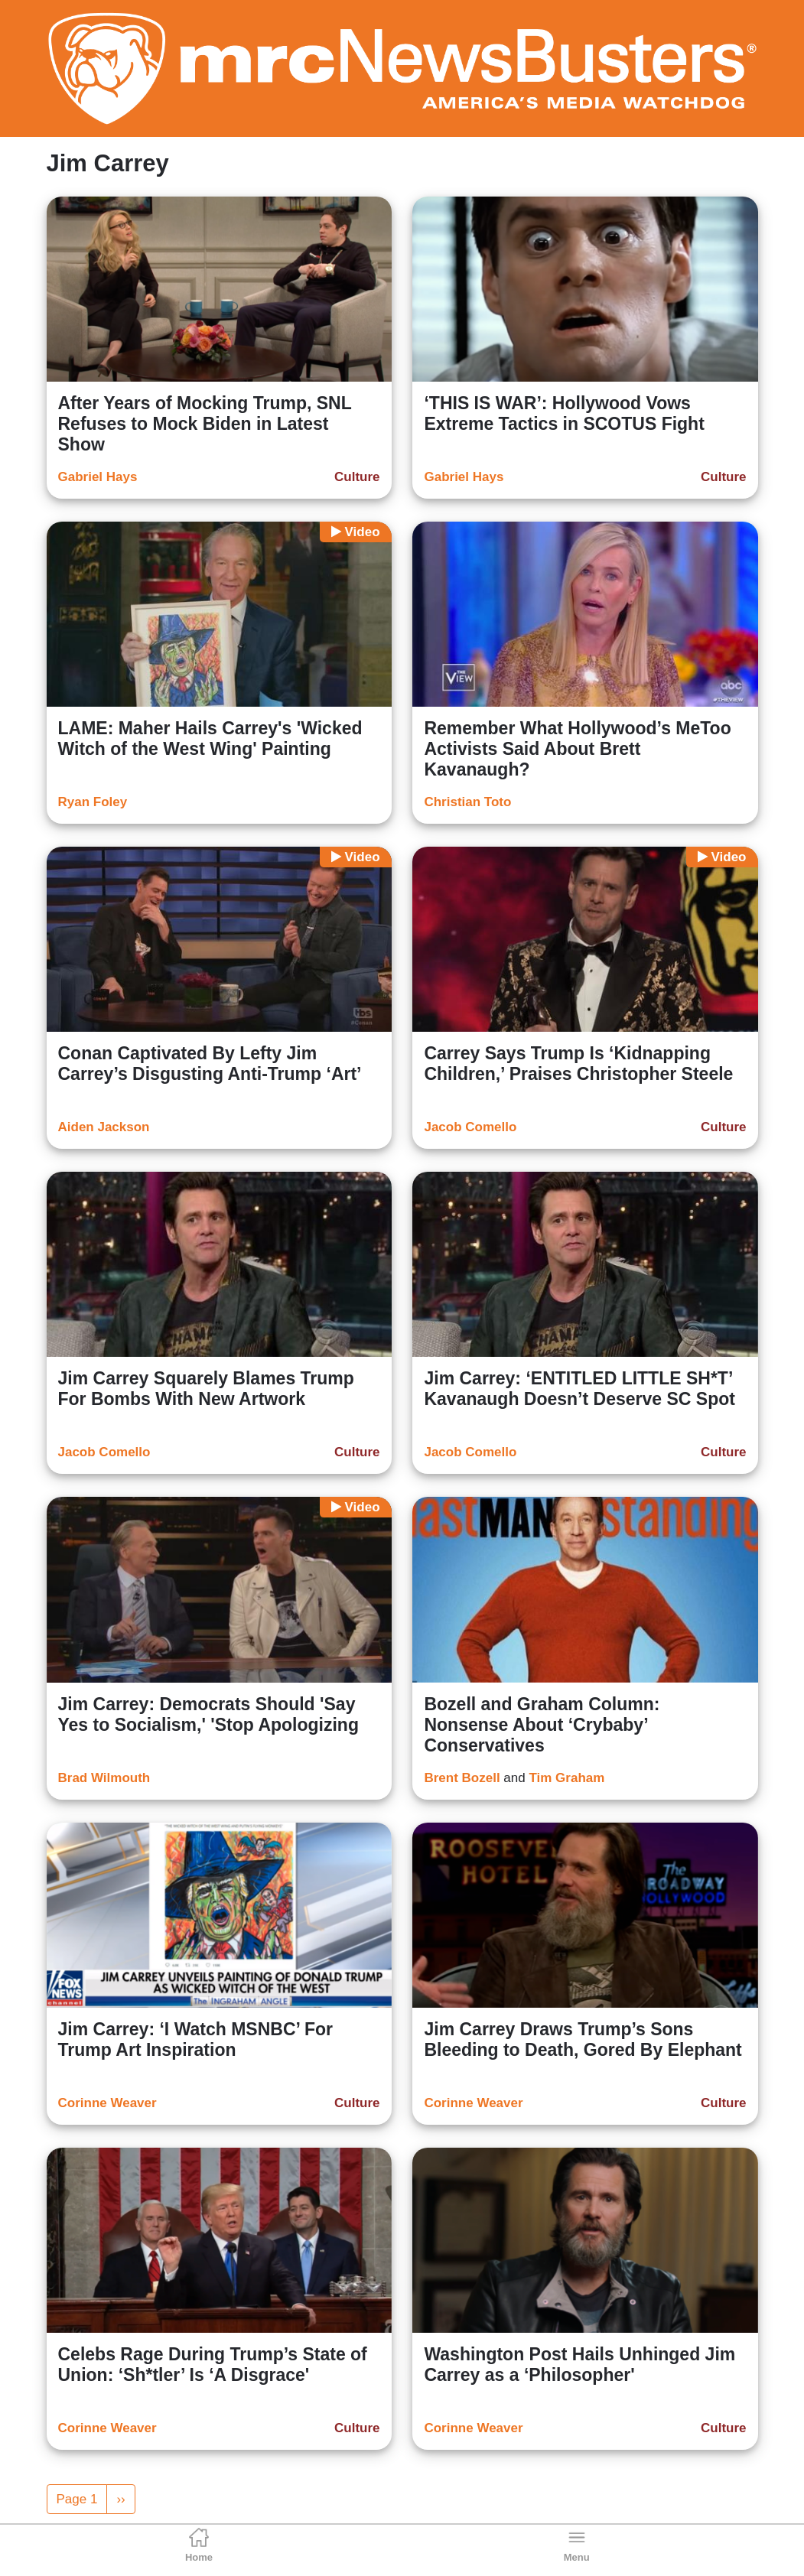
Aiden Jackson (104, 1127)
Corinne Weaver (107, 2103)
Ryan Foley (93, 802)
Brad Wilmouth (104, 1778)
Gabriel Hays (98, 477)
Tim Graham (566, 1778)
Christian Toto (467, 802)
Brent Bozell (462, 1778)
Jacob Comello (470, 1127)
